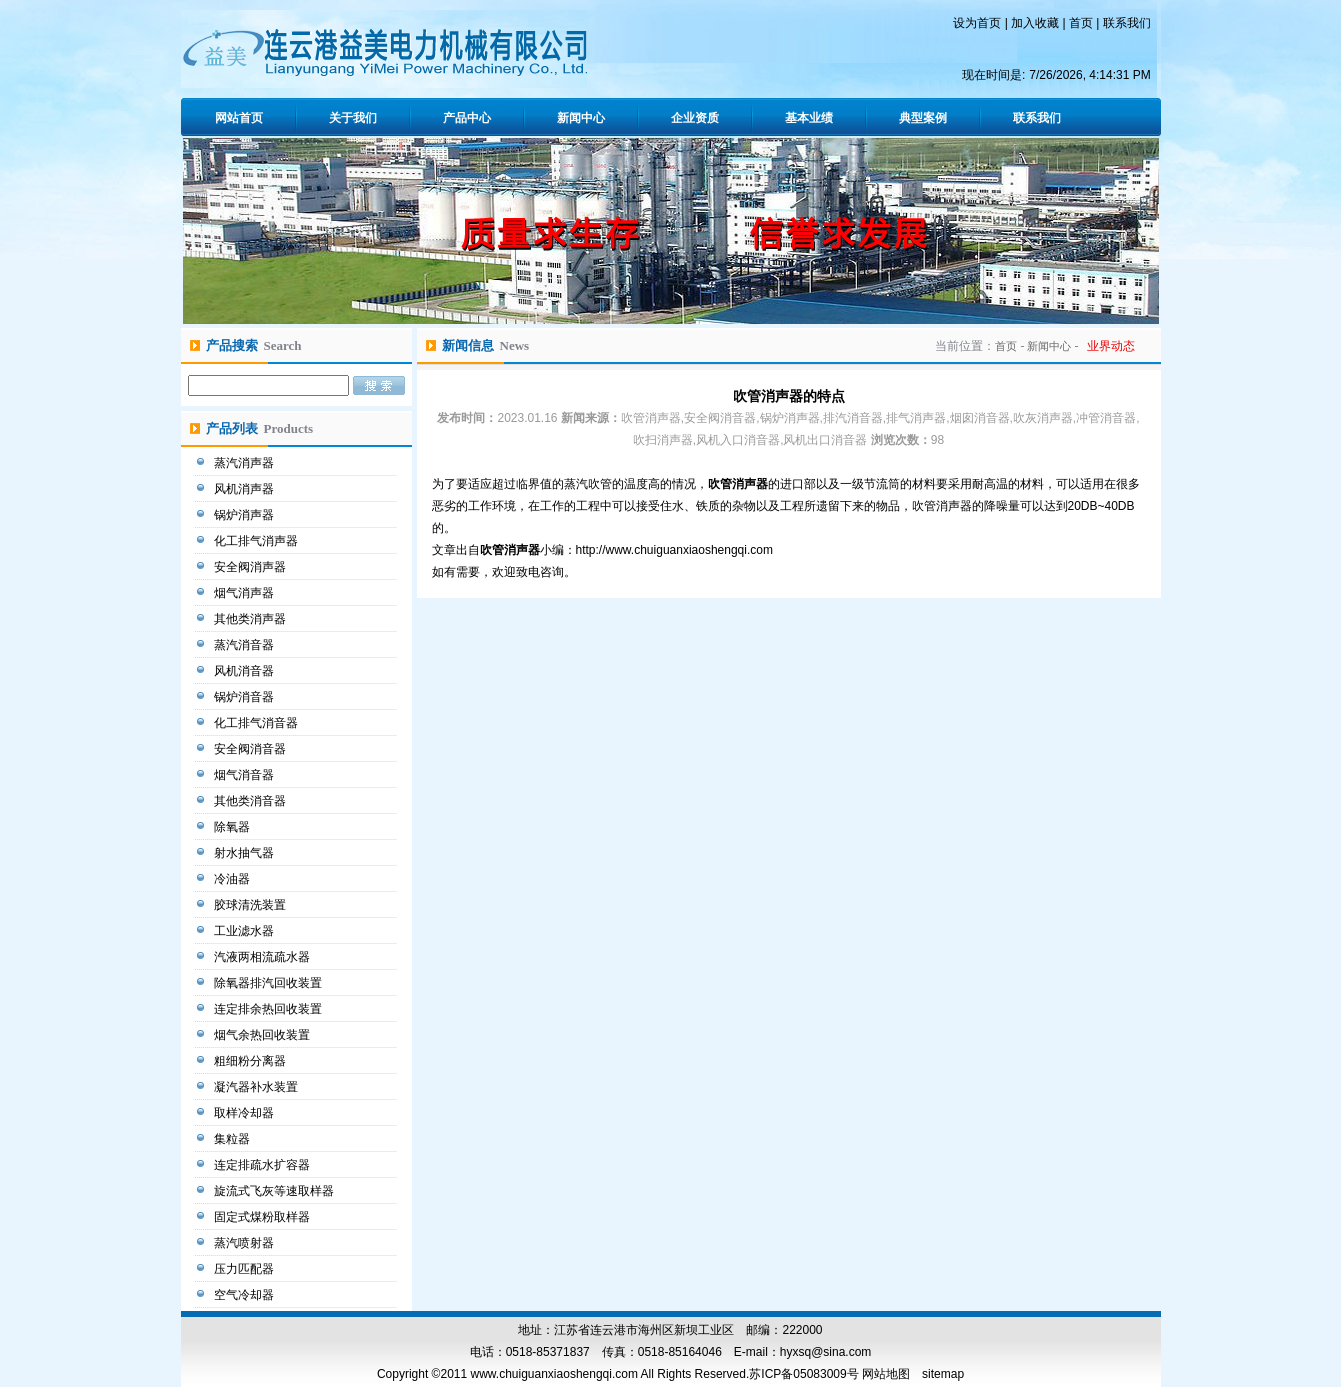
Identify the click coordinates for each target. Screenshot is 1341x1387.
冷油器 (233, 879)
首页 (1081, 23)
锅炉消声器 (245, 515)
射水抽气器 (245, 853)
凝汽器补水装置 (257, 1087)
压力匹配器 (245, 1269)
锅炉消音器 (245, 697)
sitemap (943, 1374)
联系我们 (1127, 23)
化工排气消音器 (257, 723)
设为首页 (977, 23)
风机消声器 (245, 489)
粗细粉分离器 (251, 1061)
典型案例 (923, 118)
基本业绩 (809, 118)
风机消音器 (245, 671)
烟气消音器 (245, 775)
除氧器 (233, 827)
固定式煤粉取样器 (263, 1217)
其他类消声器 (251, 619)
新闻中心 (581, 118)
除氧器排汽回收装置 (269, 983)
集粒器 (233, 1139)
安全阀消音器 (251, 749)
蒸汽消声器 (245, 463)
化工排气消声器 (257, 541)
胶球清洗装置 (251, 905)
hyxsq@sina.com (826, 1352)
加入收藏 (1035, 23)
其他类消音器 (251, 801)
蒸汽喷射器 (245, 1243)
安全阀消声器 (251, 567)
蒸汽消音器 (245, 645)
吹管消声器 (738, 484)
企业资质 (695, 118)
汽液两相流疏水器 (263, 957)
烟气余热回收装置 (263, 1035)
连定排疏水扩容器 (263, 1165)
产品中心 (467, 118)
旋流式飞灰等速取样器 (275, 1191)
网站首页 (239, 118)
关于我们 (353, 118)
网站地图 (886, 1374)
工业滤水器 (245, 931)
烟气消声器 (245, 593)
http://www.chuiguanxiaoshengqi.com (674, 550)
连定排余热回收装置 (269, 1009)
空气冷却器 (245, 1295)
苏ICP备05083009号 (803, 1374)
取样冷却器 (245, 1113)
